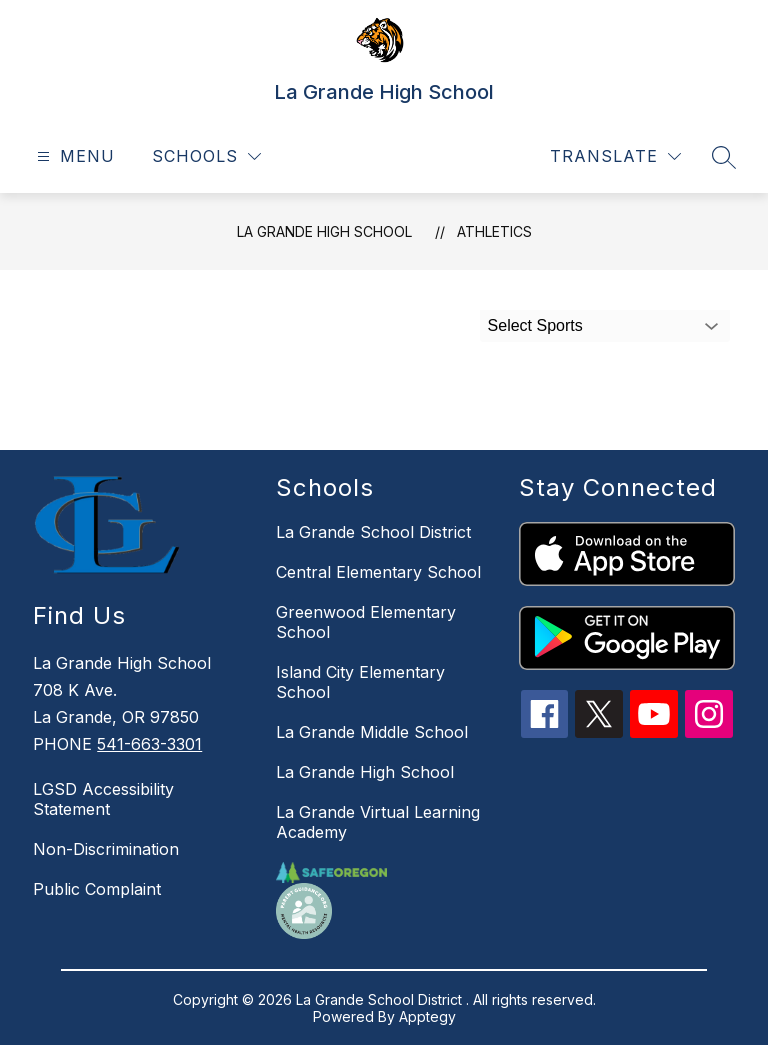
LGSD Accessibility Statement (103, 799)
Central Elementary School (378, 572)
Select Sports (535, 325)
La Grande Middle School (372, 732)
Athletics (494, 231)
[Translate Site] (615, 156)
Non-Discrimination (106, 849)
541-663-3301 (149, 744)
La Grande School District (373, 532)
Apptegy (427, 1016)
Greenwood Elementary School (366, 622)
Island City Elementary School (360, 682)
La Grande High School (324, 231)
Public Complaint (97, 889)
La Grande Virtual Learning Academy (378, 822)
